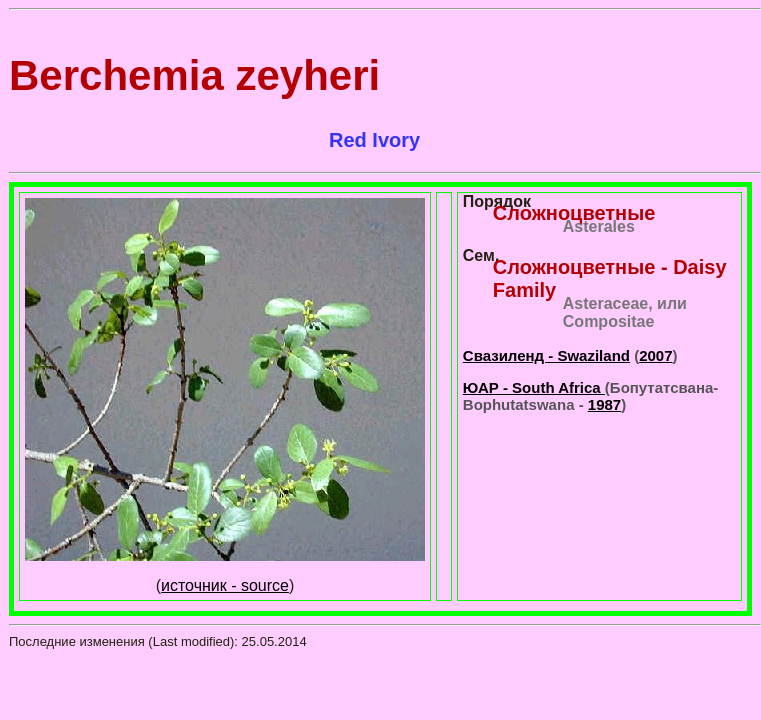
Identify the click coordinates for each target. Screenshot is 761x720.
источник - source (225, 585)
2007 (655, 355)
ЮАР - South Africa (534, 387)
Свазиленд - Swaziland (546, 355)
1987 (604, 404)
